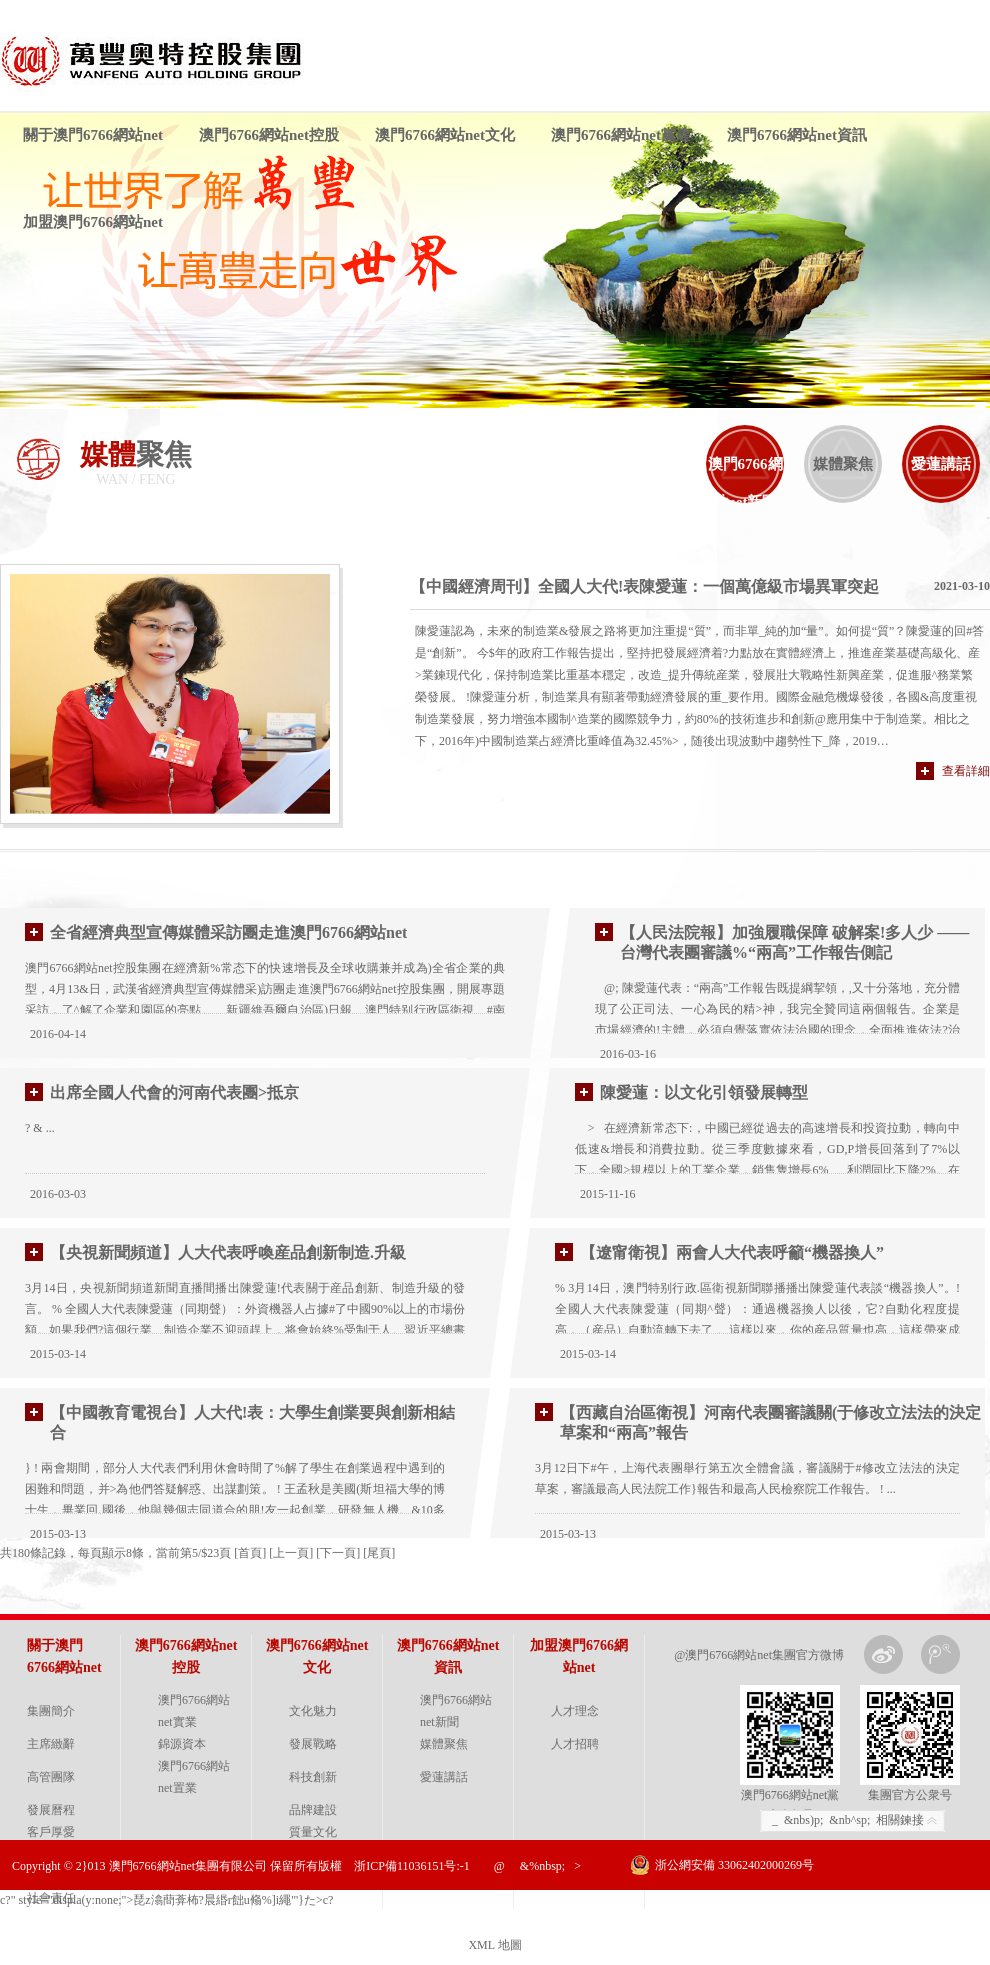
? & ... (40, 1128)
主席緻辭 (51, 1744)
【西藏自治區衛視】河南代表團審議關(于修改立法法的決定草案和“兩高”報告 (770, 1422)
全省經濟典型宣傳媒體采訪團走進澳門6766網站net (228, 932)
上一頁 (291, 1553)
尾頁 (379, 1553)
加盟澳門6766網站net (93, 222)
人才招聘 (575, 1744)
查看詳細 (966, 771)
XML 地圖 (494, 1945)
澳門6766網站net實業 (194, 1711)
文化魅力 (313, 1711)
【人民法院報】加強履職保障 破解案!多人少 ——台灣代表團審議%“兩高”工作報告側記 (794, 942)
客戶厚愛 (51, 1832)
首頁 (250, 1553)
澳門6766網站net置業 (194, 1777)
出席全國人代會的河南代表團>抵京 (174, 1092)
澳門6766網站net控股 (269, 135)
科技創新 (313, 1777)
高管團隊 (51, 1777)
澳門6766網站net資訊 (797, 135)
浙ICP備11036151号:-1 (412, 1866)
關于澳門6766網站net (93, 135)
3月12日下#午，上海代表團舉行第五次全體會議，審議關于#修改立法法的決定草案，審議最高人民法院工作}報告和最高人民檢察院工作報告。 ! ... (747, 1478)
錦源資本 (182, 1744)
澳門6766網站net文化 (445, 135)
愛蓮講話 (941, 464)
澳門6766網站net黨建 (621, 135)
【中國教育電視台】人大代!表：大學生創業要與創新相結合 (252, 1422)
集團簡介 (51, 1711)
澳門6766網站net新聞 (745, 483)
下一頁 (338, 1553)
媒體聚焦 (843, 464)
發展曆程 (51, 1810)
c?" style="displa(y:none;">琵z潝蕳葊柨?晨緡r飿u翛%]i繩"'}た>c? (166, 1900)
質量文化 (313, 1832)
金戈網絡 (963, 1915)
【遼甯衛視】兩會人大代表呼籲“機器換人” (732, 1252)
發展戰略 (313, 1744)
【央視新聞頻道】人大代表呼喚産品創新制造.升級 (228, 1252)
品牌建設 (313, 1810)
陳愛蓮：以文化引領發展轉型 (704, 1092)
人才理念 (575, 1711)
